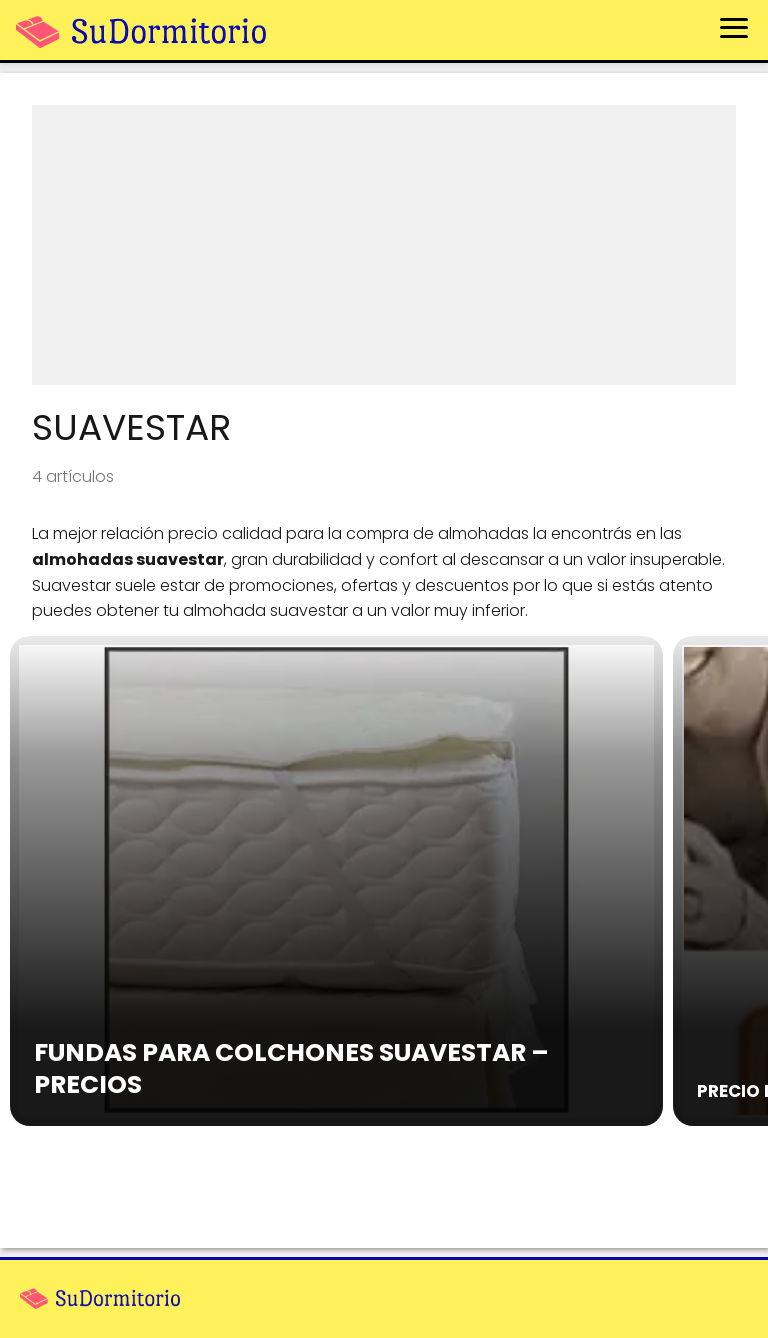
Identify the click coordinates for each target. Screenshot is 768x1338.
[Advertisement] (384, 245)
